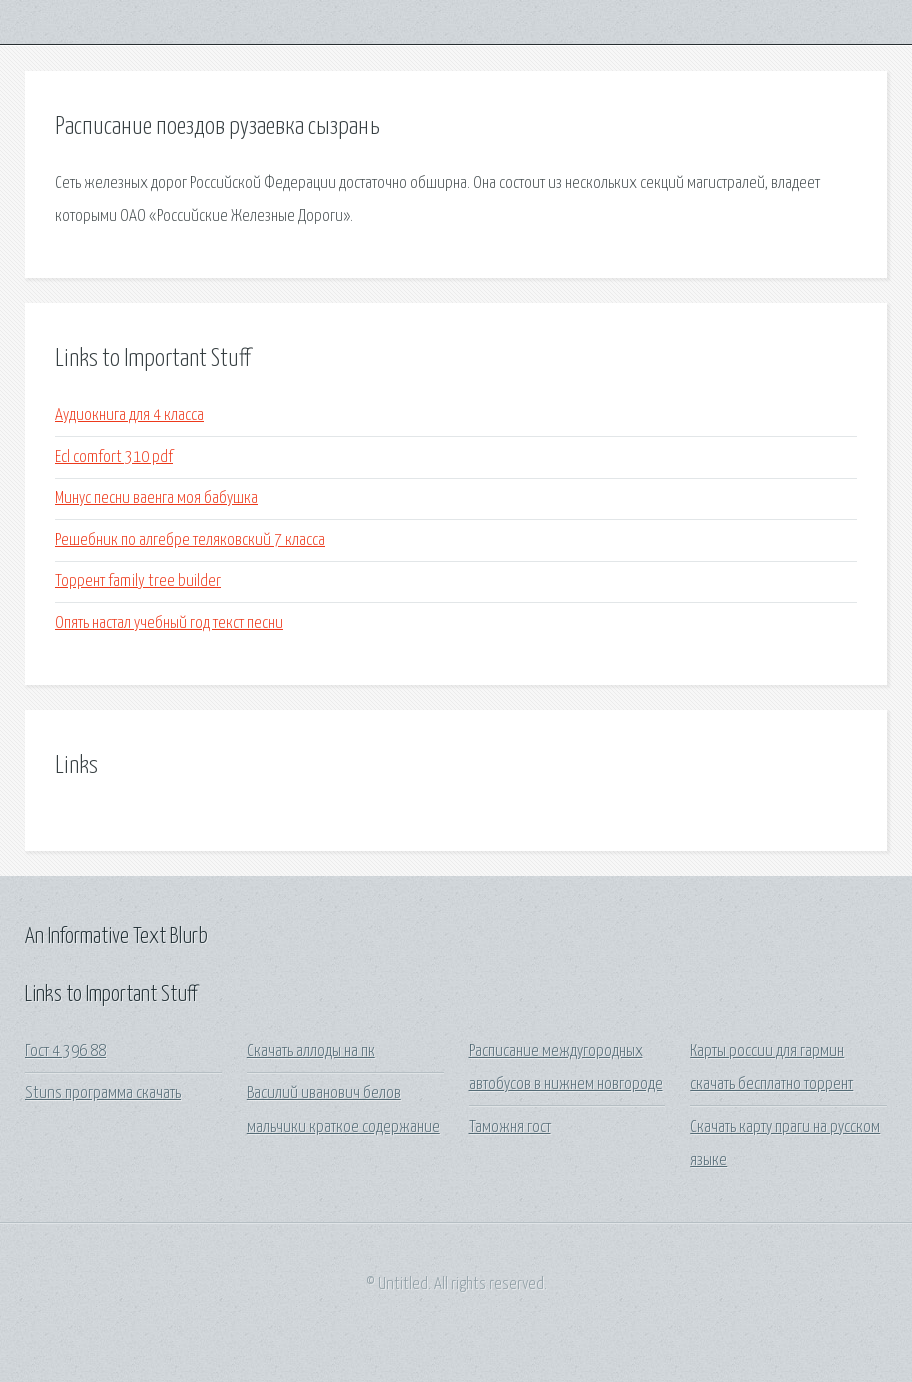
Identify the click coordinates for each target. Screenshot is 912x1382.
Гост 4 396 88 (65, 1051)
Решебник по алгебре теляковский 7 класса (190, 540)
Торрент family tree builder (138, 581)
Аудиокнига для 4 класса (129, 415)
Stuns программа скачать (103, 1093)
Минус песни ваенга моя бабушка (156, 498)
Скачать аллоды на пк (311, 1051)
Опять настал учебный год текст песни (169, 623)
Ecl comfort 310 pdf (114, 457)
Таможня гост (510, 1127)
